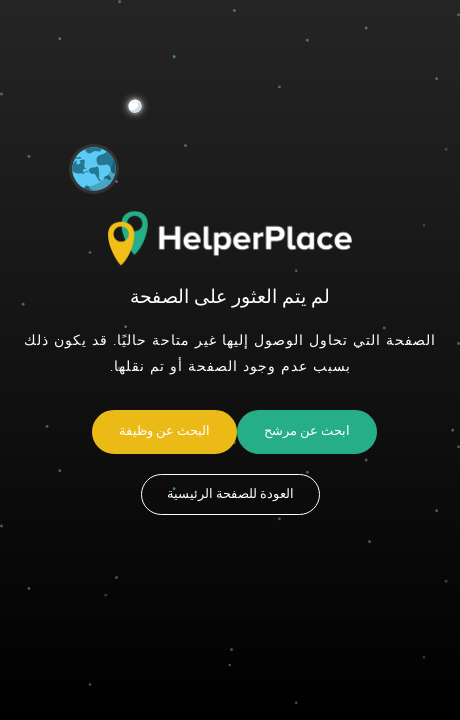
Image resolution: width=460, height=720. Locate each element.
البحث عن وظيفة (164, 431)
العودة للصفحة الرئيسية (230, 494)
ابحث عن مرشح (307, 431)
